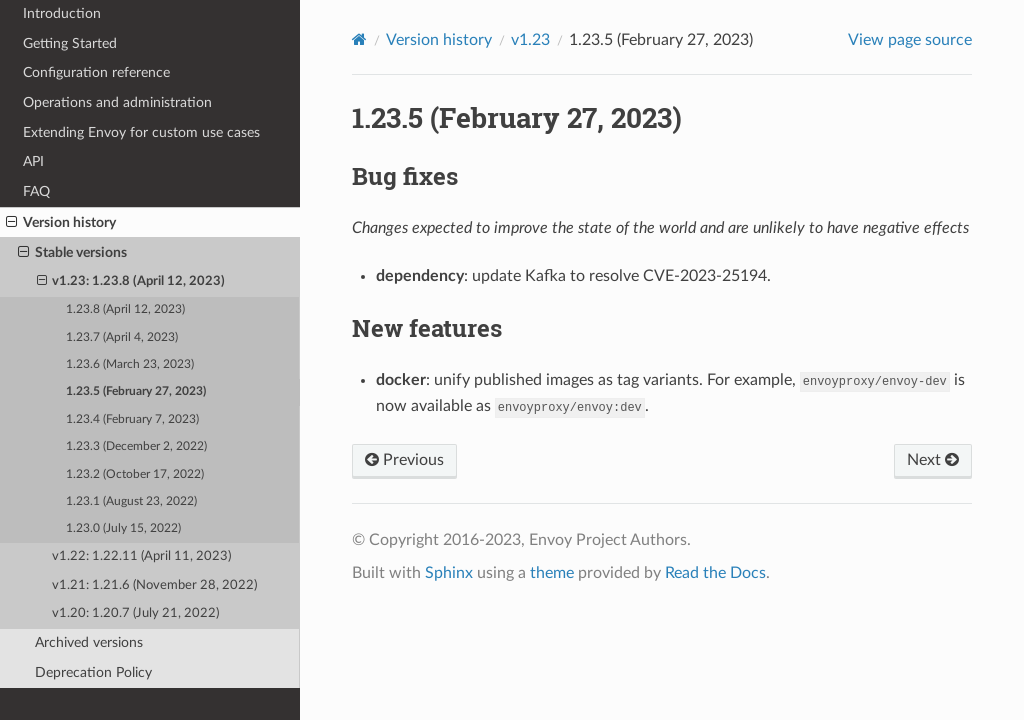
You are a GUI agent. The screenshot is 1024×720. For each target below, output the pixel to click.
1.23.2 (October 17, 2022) (135, 474)
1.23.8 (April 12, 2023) (125, 309)
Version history (61, 223)
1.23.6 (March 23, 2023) (130, 364)
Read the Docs (715, 573)
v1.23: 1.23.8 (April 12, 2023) (131, 282)
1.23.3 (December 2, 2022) (136, 446)
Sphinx (449, 573)
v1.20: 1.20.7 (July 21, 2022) (135, 613)
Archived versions (89, 642)
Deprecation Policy (93, 672)
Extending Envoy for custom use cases (141, 132)
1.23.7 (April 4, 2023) (122, 337)
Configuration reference (96, 72)
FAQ (36, 191)
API (33, 161)
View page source (910, 40)
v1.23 (530, 40)
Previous (404, 460)
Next (933, 460)
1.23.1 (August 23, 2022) (131, 501)
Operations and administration (117, 102)
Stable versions (72, 253)
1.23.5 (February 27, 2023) (136, 391)
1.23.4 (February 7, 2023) (132, 419)
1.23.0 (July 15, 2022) (123, 528)
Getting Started (70, 43)
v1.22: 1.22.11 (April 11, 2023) (141, 556)
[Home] (359, 39)
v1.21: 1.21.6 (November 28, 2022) (154, 585)
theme (552, 573)
